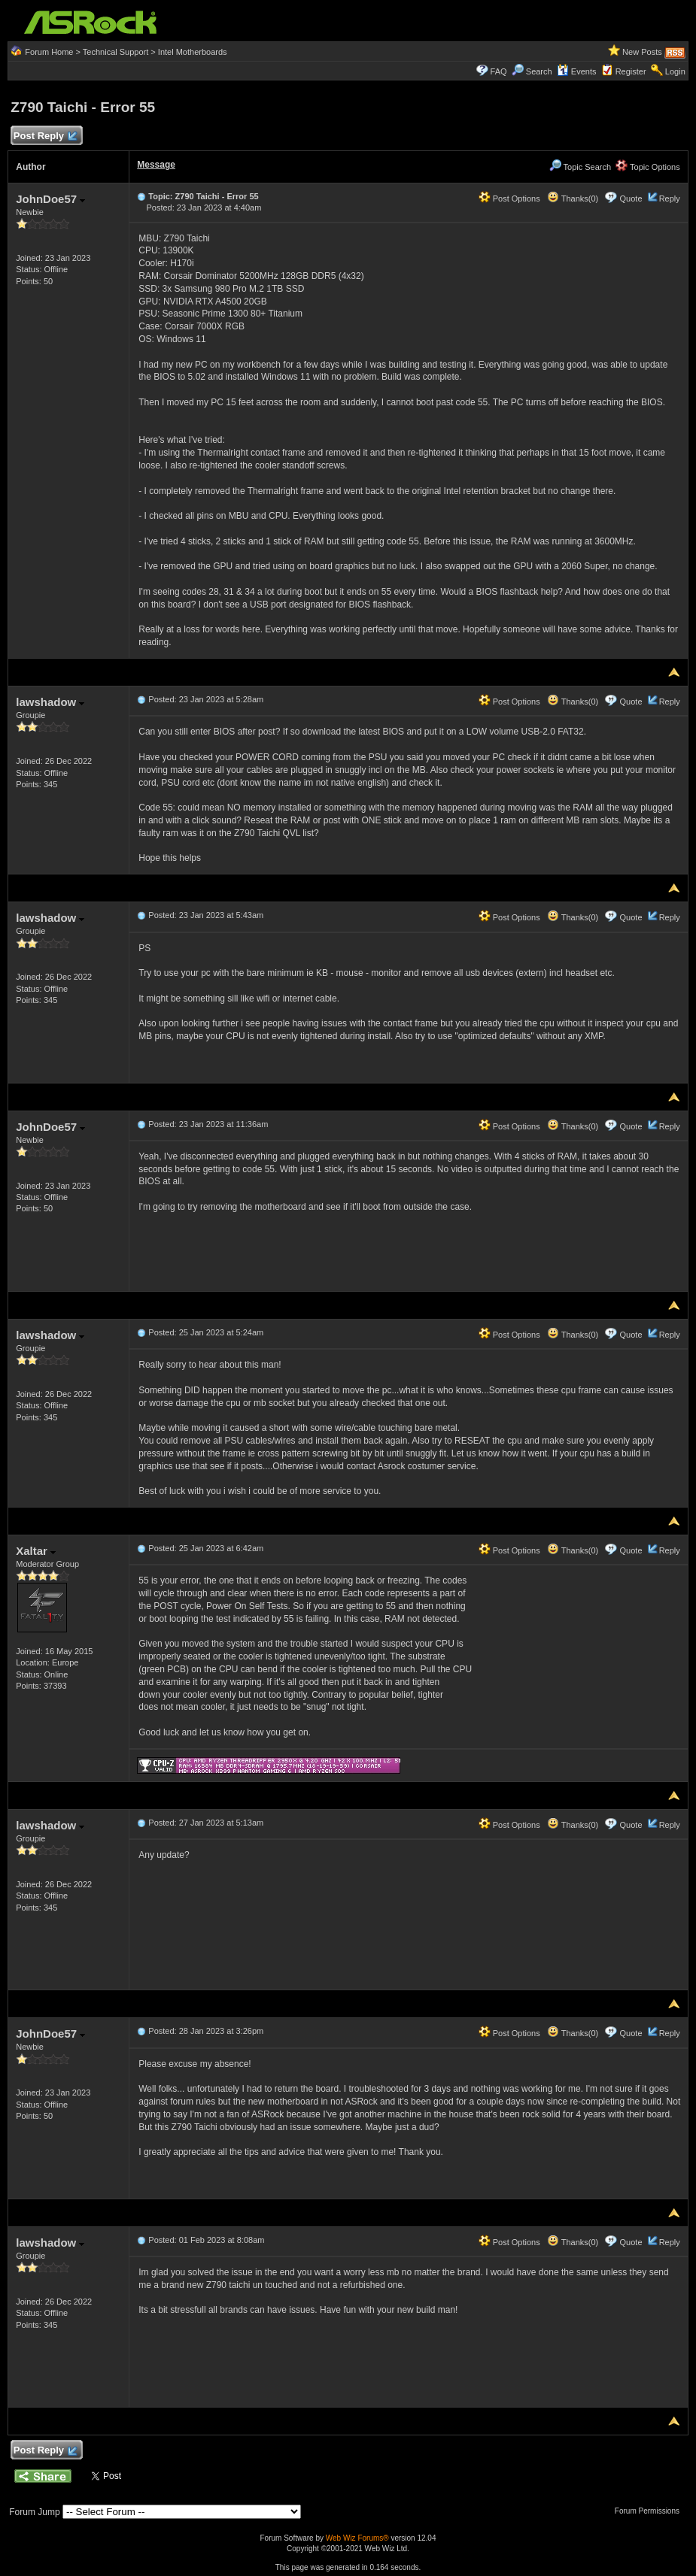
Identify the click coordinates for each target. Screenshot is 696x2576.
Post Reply (44, 136)
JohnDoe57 (50, 198)
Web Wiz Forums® (357, 2538)
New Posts (642, 51)
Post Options (509, 198)
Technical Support (115, 51)
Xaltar (36, 1550)
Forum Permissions (651, 2511)
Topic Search (580, 166)
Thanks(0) (572, 198)
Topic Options (647, 166)
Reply (669, 198)
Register (630, 71)
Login (675, 71)
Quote (631, 198)
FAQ (499, 71)
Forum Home (49, 51)
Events (577, 71)
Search (539, 71)
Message (156, 164)
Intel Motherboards (192, 51)
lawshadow (50, 702)
